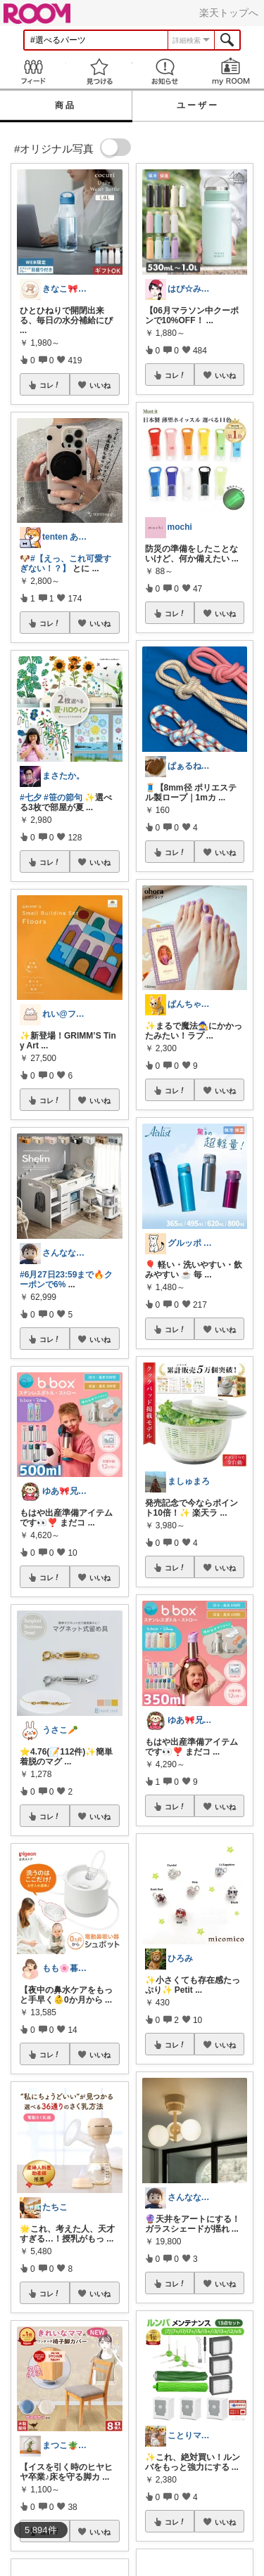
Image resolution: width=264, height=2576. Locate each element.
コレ (50, 385)
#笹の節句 (63, 797)
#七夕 (31, 797)
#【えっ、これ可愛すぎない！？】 (65, 563)
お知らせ (165, 71)
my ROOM (231, 71)
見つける (99, 71)
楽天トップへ (228, 12)
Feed (33, 71)
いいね (100, 385)
